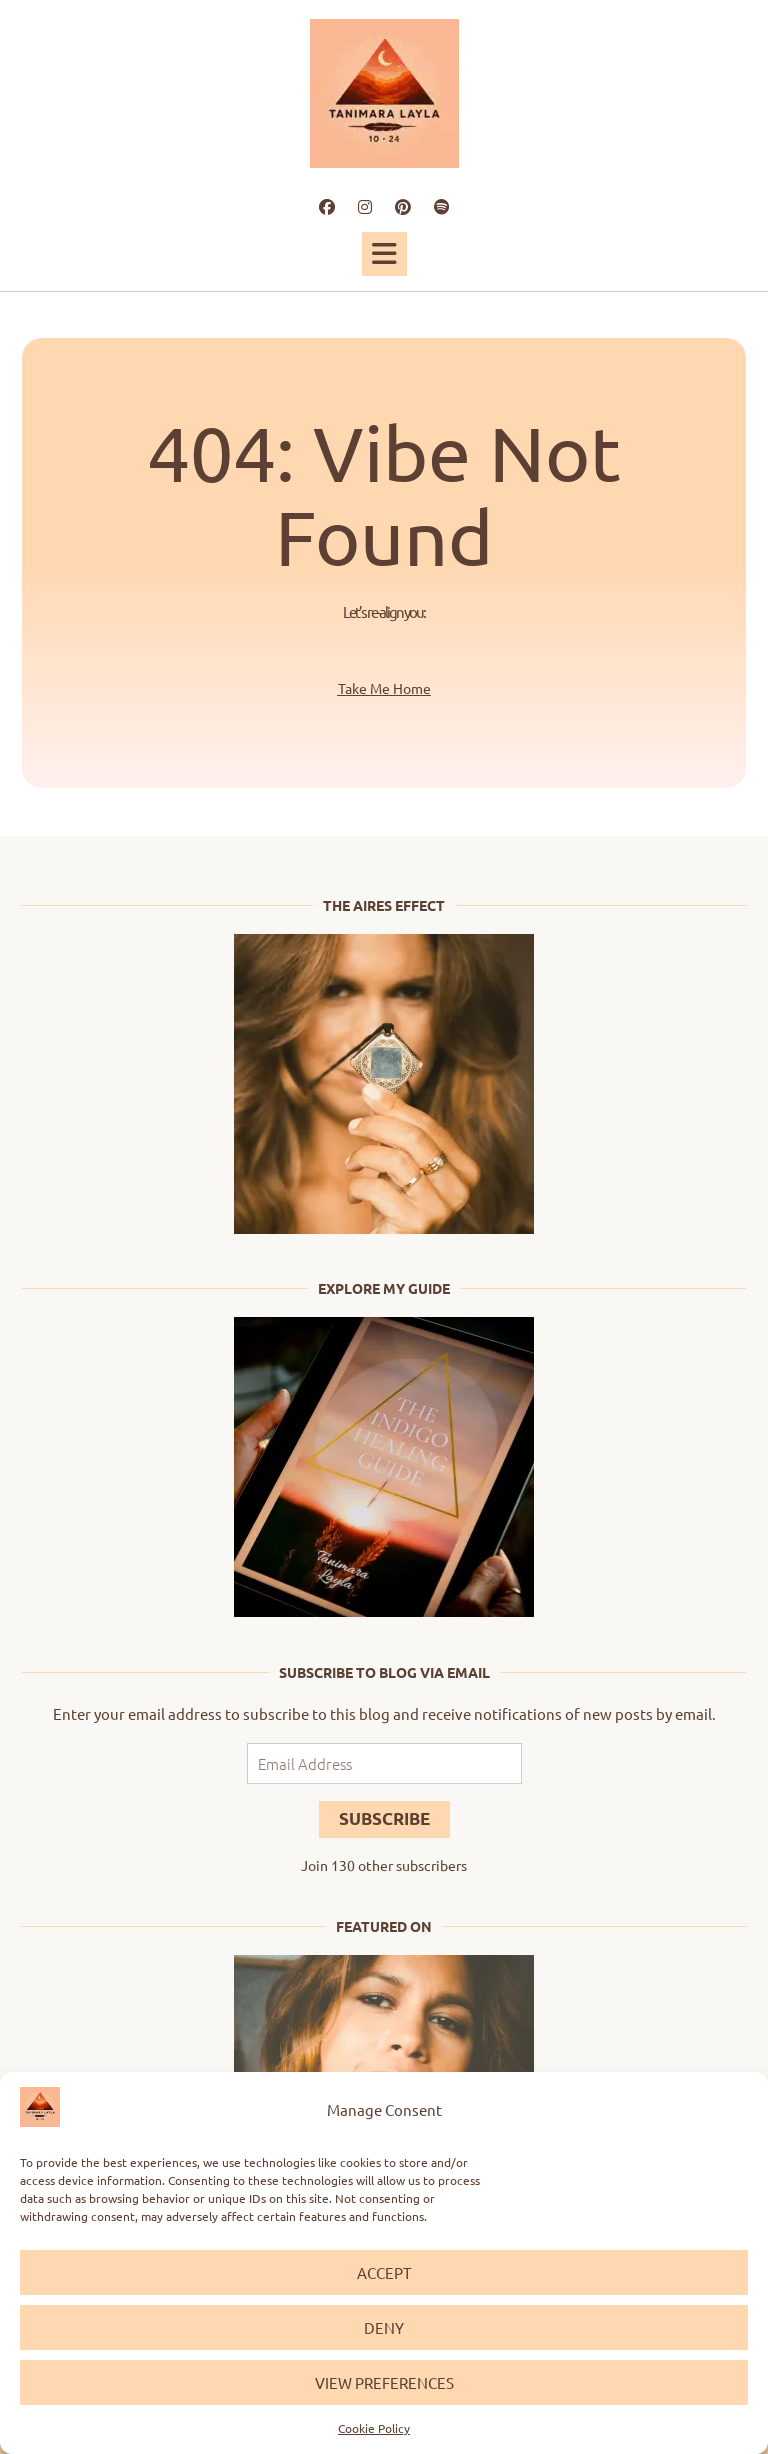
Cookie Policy (374, 2428)
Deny (384, 2327)
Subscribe (384, 1818)
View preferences (384, 2382)
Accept (384, 2272)
